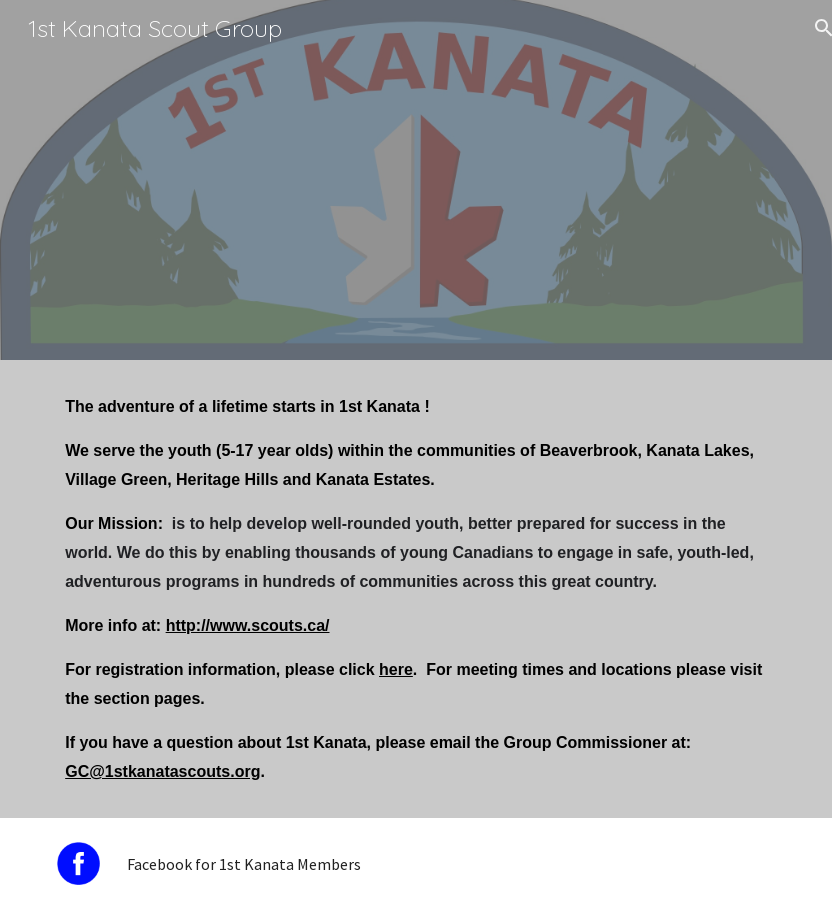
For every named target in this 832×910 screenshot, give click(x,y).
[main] (416, 589)
